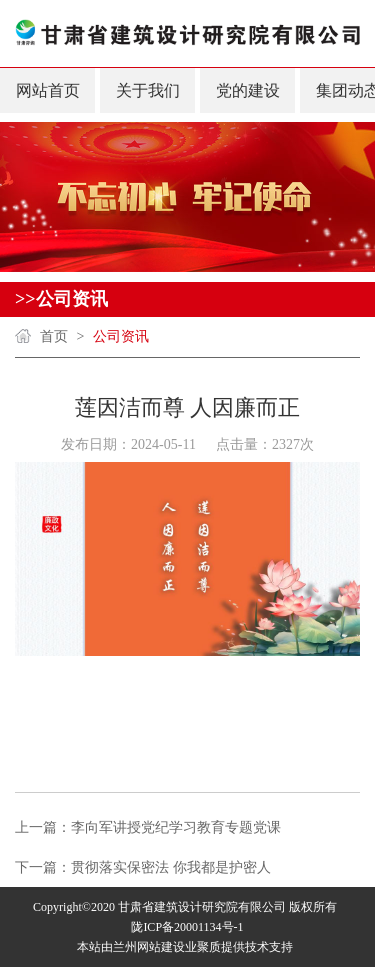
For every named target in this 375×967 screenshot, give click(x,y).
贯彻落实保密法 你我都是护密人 (171, 867)
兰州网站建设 (149, 947)
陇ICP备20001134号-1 (187, 927)
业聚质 (203, 947)
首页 (54, 336)
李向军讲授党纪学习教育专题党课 (176, 827)
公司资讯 (121, 336)
